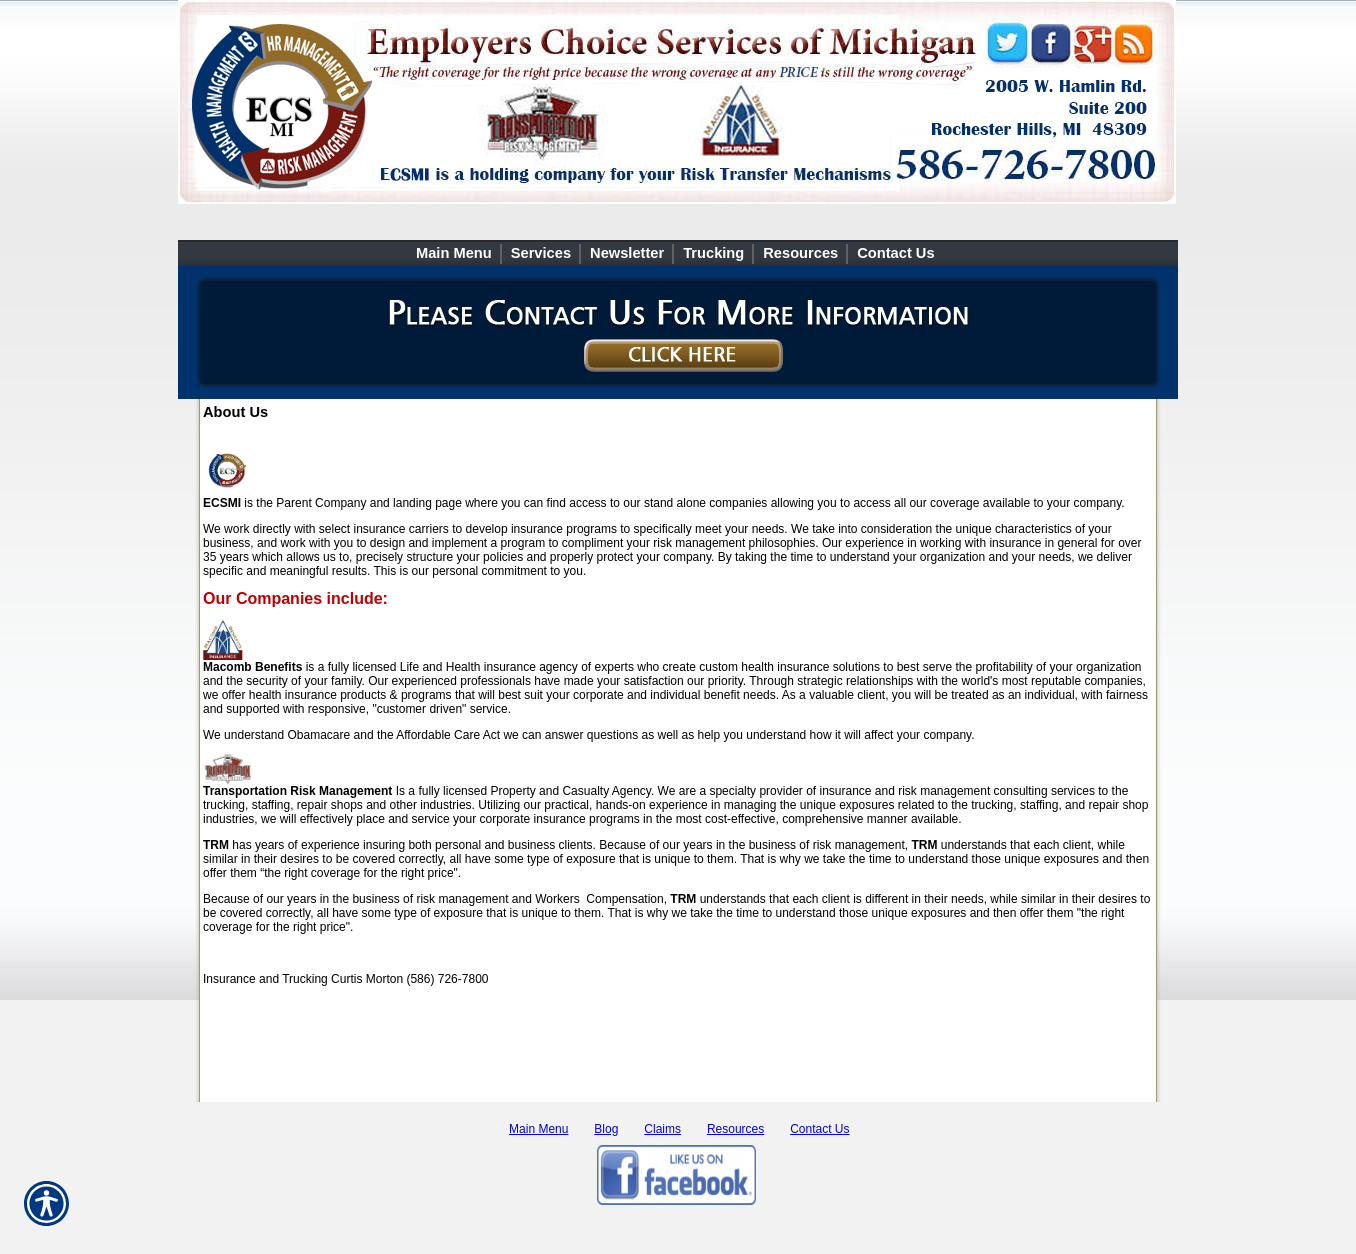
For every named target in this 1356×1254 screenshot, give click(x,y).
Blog (606, 1129)
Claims (662, 1129)
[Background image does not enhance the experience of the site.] (678, 253)
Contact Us (819, 1129)
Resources (735, 1129)
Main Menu (538, 1129)
